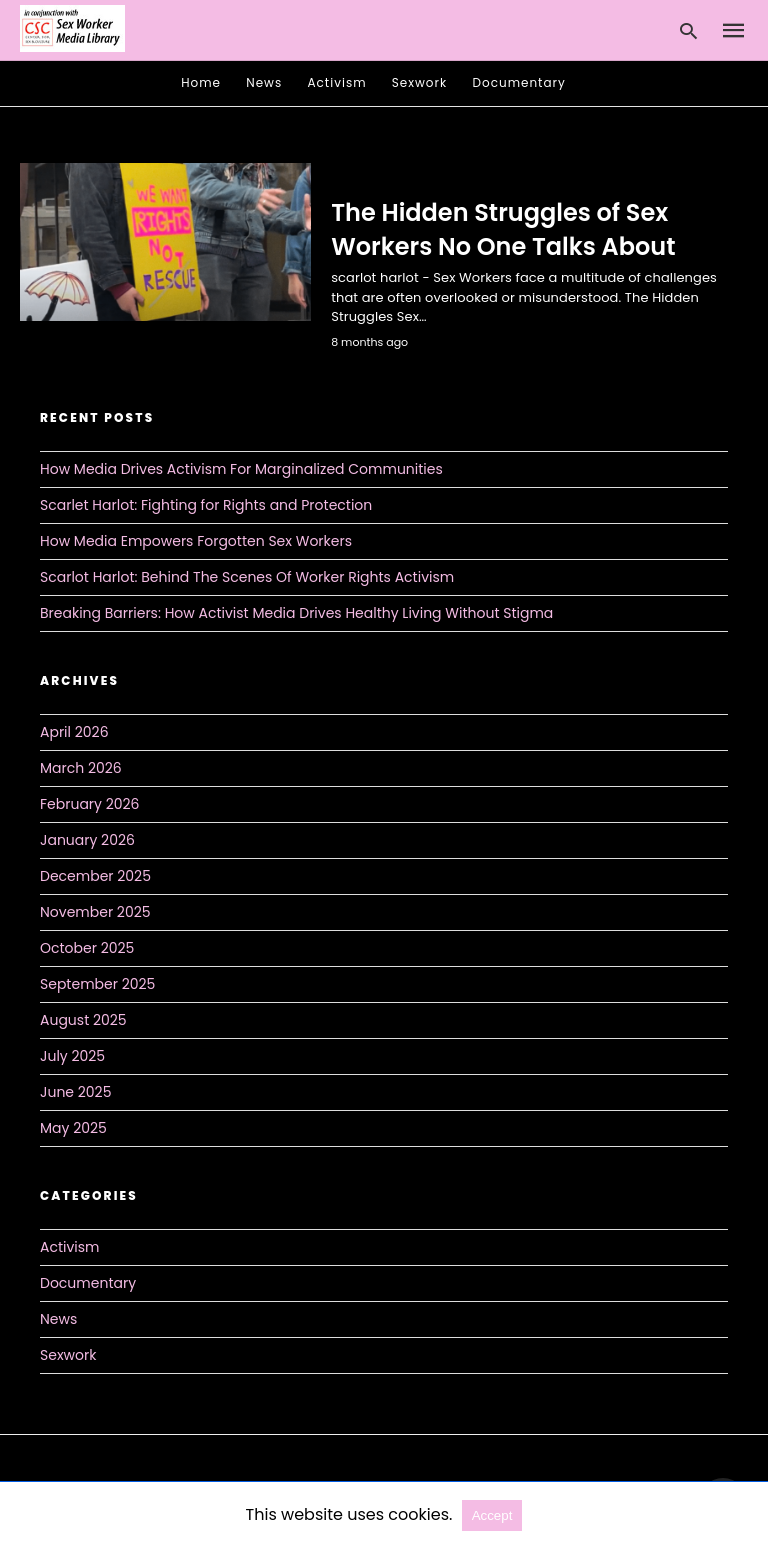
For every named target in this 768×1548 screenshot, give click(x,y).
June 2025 (75, 1092)
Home (201, 82)
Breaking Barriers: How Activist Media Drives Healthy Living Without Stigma (296, 613)
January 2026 (87, 840)
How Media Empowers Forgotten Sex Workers (196, 541)
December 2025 (95, 876)
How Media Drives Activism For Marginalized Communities (241, 469)
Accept (492, 1515)
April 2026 (74, 732)
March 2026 (81, 768)
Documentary (519, 82)
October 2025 (87, 948)
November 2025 (95, 912)
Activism (337, 82)
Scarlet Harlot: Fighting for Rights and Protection (206, 505)
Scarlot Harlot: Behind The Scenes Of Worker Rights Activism (247, 577)
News (264, 82)
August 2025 (83, 1020)
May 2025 (73, 1128)
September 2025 (97, 984)
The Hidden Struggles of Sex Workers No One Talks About (503, 229)
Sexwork (419, 82)
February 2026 (89, 804)
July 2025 (72, 1056)
